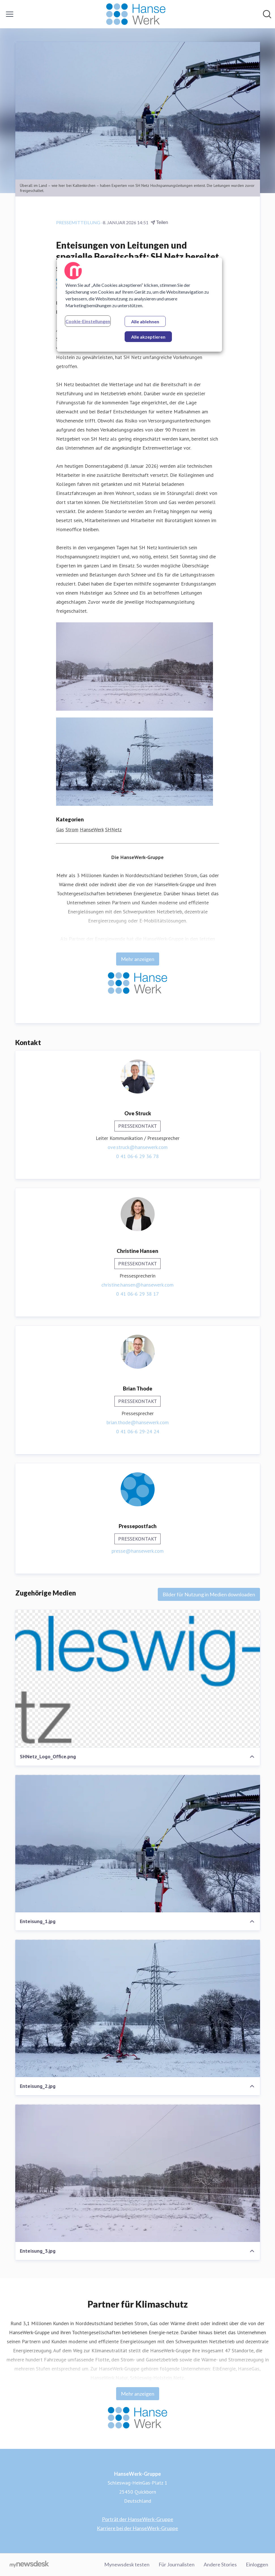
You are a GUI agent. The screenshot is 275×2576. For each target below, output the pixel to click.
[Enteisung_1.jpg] (137, 1843)
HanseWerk (92, 829)
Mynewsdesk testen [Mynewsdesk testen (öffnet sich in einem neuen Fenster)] (127, 2564)
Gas (60, 829)
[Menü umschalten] (9, 14)
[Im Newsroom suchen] (267, 14)
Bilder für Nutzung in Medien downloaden (209, 1594)
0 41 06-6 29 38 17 (137, 1294)
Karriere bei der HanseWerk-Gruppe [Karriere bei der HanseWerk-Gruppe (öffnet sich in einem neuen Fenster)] (137, 2528)
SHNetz (113, 829)
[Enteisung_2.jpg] (137, 2008)
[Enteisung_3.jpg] (137, 2173)
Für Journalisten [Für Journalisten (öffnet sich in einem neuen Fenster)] (177, 2564)
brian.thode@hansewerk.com (137, 1422)
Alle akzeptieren (148, 336)
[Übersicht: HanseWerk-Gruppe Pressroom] (135, 14)
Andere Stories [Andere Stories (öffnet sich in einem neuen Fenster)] (220, 2564)
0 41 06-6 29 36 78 (137, 1156)
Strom (71, 829)
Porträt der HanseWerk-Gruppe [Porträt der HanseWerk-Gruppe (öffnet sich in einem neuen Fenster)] (137, 2519)
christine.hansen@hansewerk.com (137, 1284)
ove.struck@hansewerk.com (138, 1147)
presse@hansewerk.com (138, 1551)
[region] (139, 305)
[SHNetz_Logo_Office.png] (137, 1679)
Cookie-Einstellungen (87, 321)
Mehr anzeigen (137, 959)
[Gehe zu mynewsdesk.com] (29, 2564)
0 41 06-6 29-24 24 (137, 1431)
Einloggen (257, 2564)
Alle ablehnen (145, 321)
